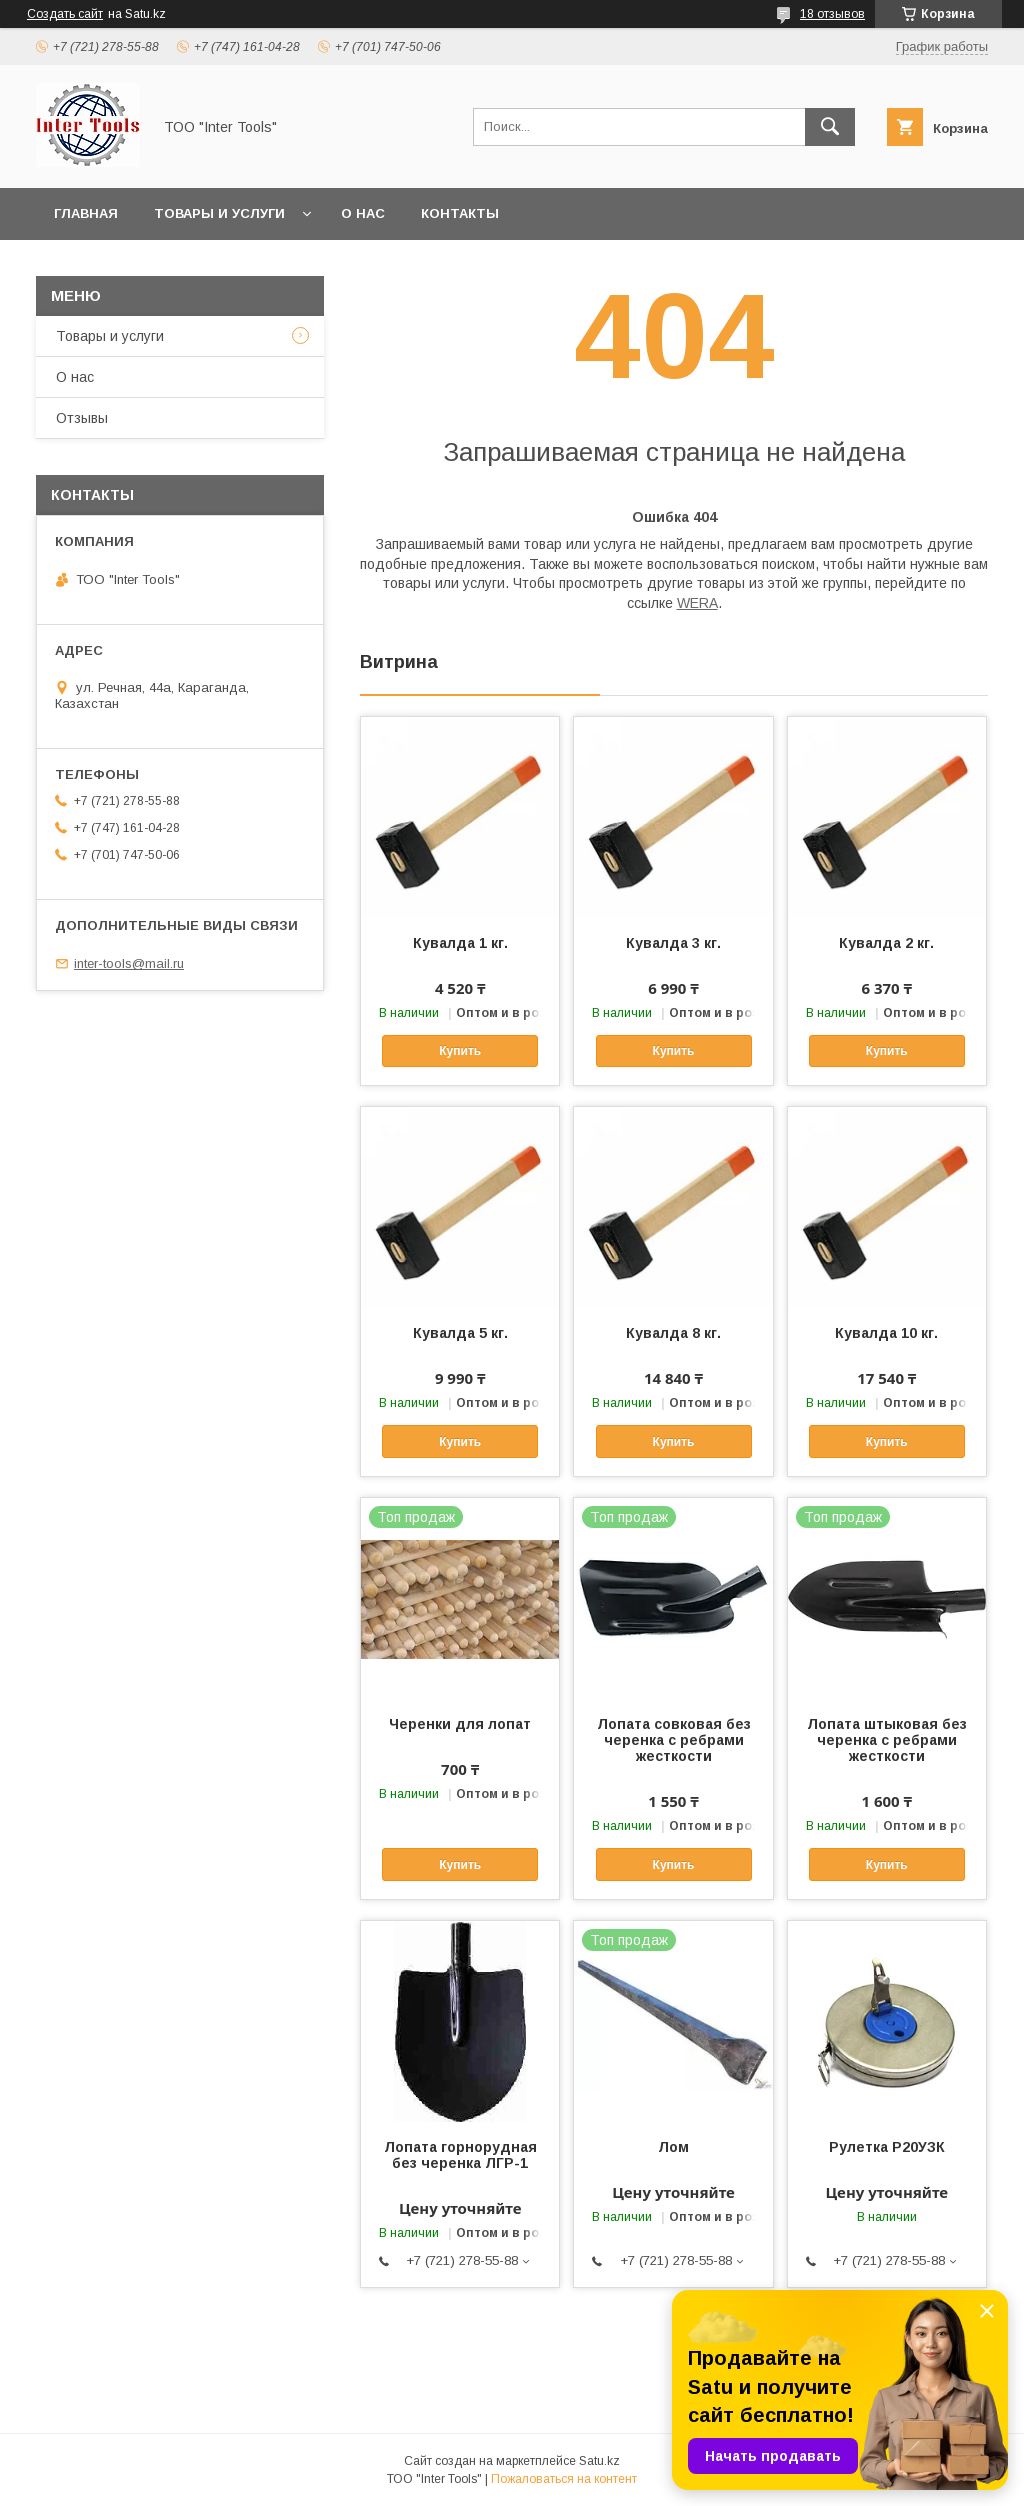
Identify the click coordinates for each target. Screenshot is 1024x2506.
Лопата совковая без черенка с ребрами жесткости (674, 1740)
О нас (363, 213)
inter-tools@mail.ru (129, 963)
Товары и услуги (219, 213)
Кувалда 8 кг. (673, 1333)
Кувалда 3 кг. (673, 943)
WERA (697, 603)
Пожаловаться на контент (564, 2479)
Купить (460, 1051)
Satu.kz (599, 2461)
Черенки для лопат (460, 1724)
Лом (673, 2147)
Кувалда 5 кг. (460, 1333)
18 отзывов (832, 14)
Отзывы (82, 418)
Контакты (460, 213)
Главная (86, 213)
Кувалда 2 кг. (886, 943)
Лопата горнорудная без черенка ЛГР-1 (460, 2155)
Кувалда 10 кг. (886, 1333)
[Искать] (830, 127)
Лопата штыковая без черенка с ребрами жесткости (887, 1740)
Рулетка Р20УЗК (887, 2147)
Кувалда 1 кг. (460, 943)
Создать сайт (65, 14)
